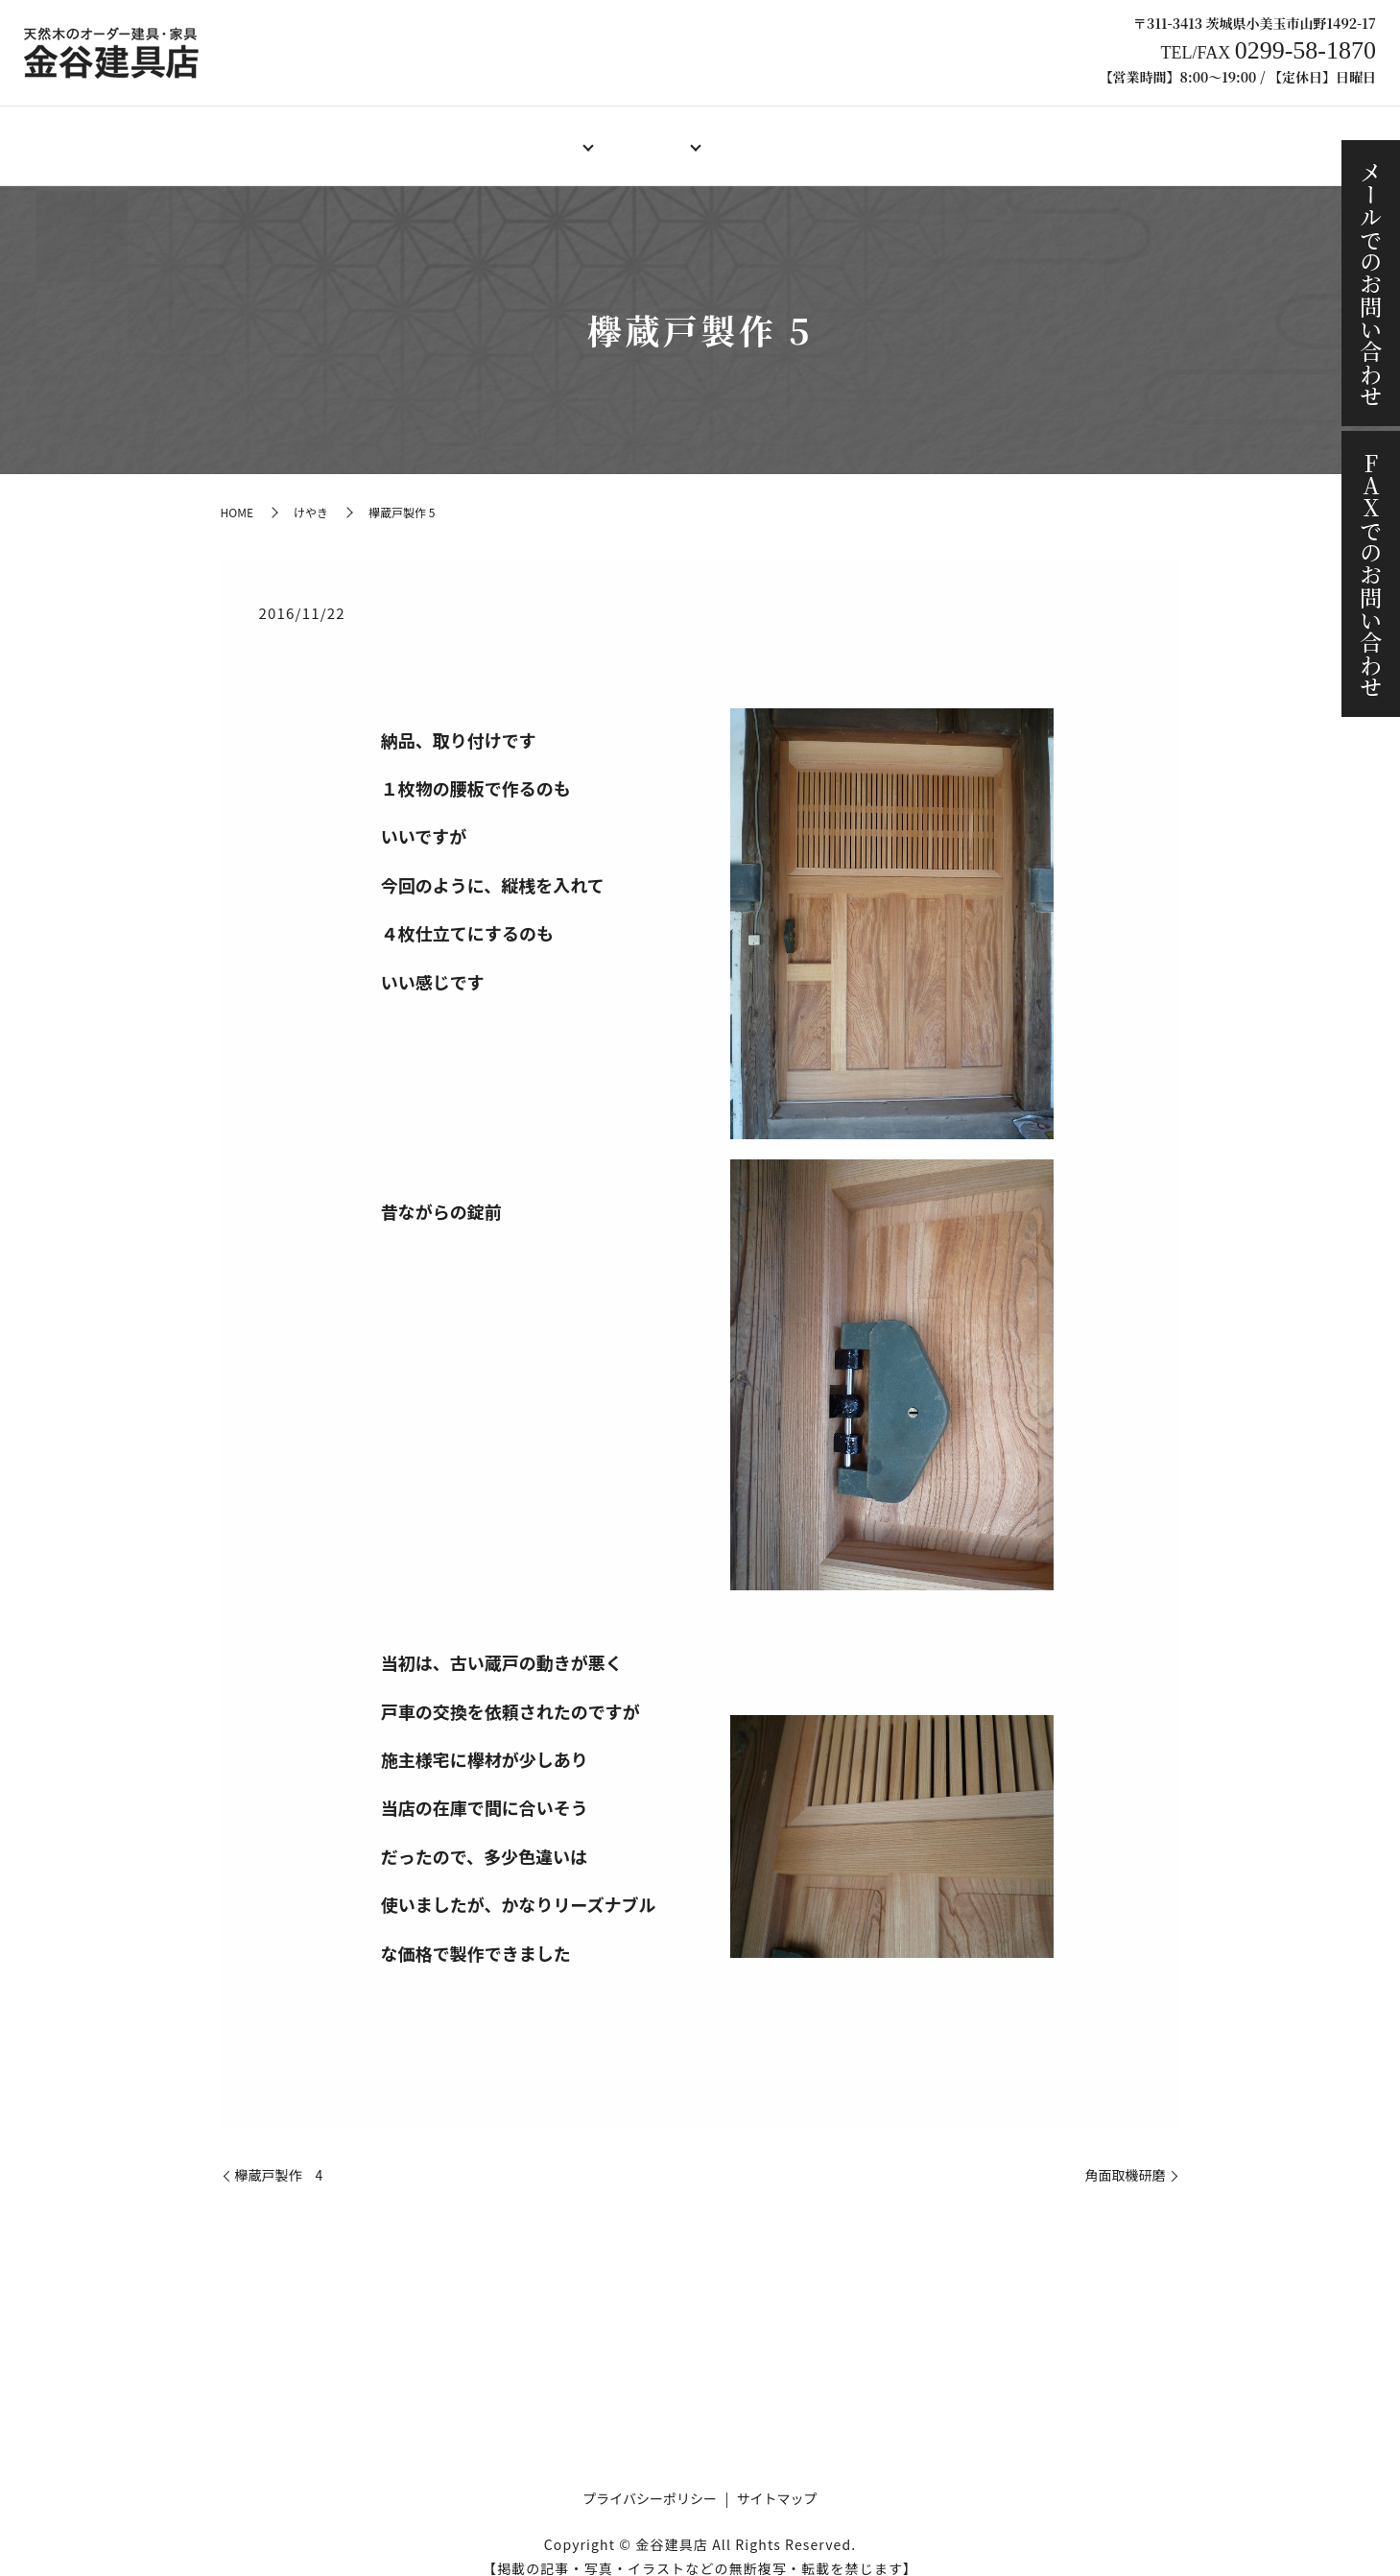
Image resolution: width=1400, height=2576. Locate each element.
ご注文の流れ (874, 135)
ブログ (1069, 135)
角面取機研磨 (1125, 2157)
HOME (330, 135)
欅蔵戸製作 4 (279, 2157)
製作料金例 (760, 135)
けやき (311, 494)
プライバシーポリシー (649, 2480)
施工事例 (981, 135)
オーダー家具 (645, 135)
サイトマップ (777, 2480)
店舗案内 (417, 135)
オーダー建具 (525, 135)
